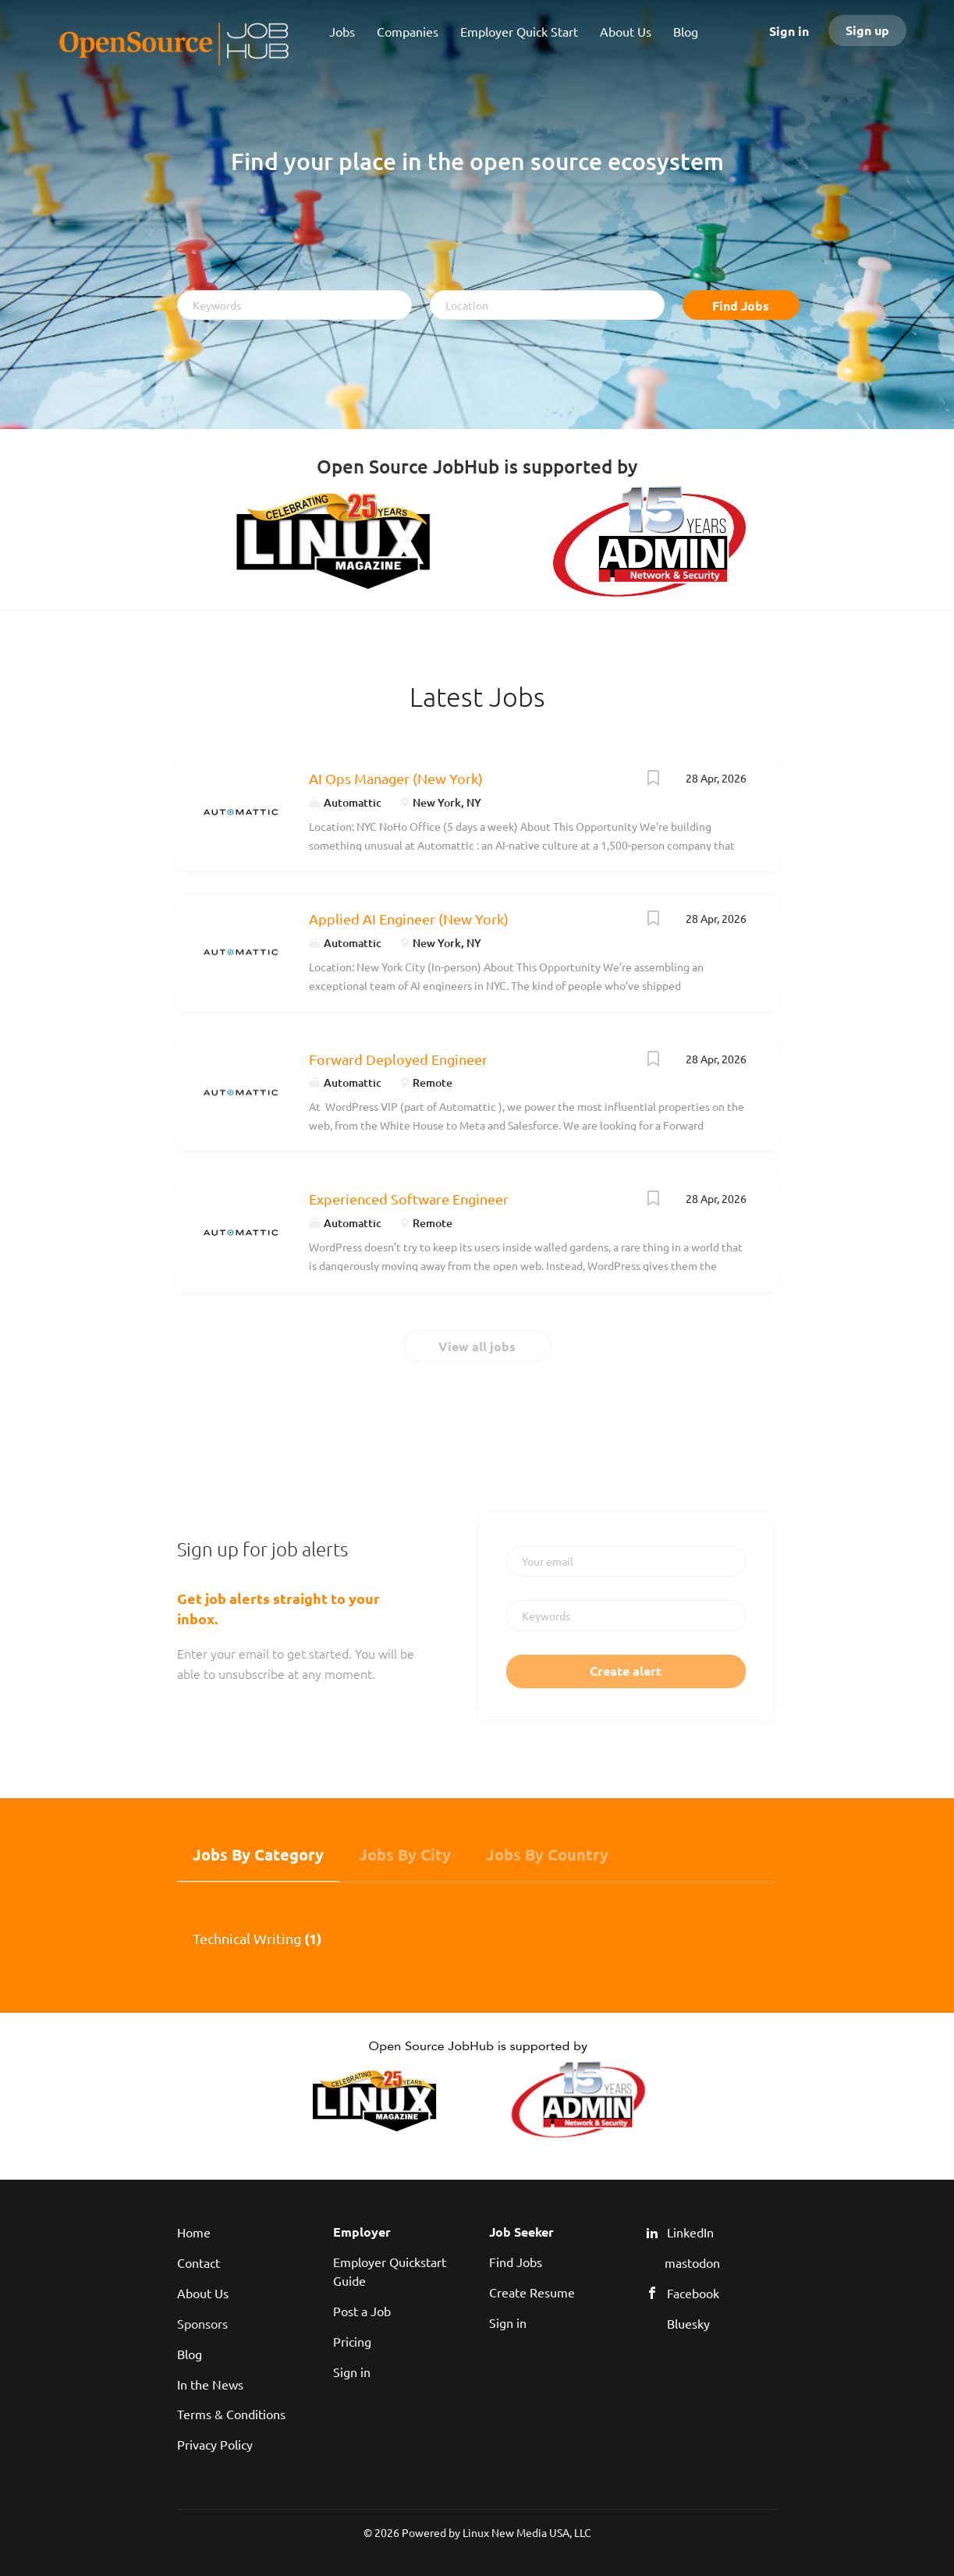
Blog (189, 2353)
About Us (203, 2293)
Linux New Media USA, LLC (527, 2532)
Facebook (693, 2293)
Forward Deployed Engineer (398, 1059)
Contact (198, 2262)
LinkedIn (690, 2232)
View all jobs (477, 1346)
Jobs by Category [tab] (258, 1854)
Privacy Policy (215, 2444)
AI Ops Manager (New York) (396, 778)
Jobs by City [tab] (405, 1854)
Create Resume (532, 2292)
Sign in (789, 31)
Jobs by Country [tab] (547, 1854)
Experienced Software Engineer (409, 1198)
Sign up (867, 30)
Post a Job (362, 2311)
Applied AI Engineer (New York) (409, 918)
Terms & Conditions (231, 2414)
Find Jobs (740, 305)
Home (194, 2232)
